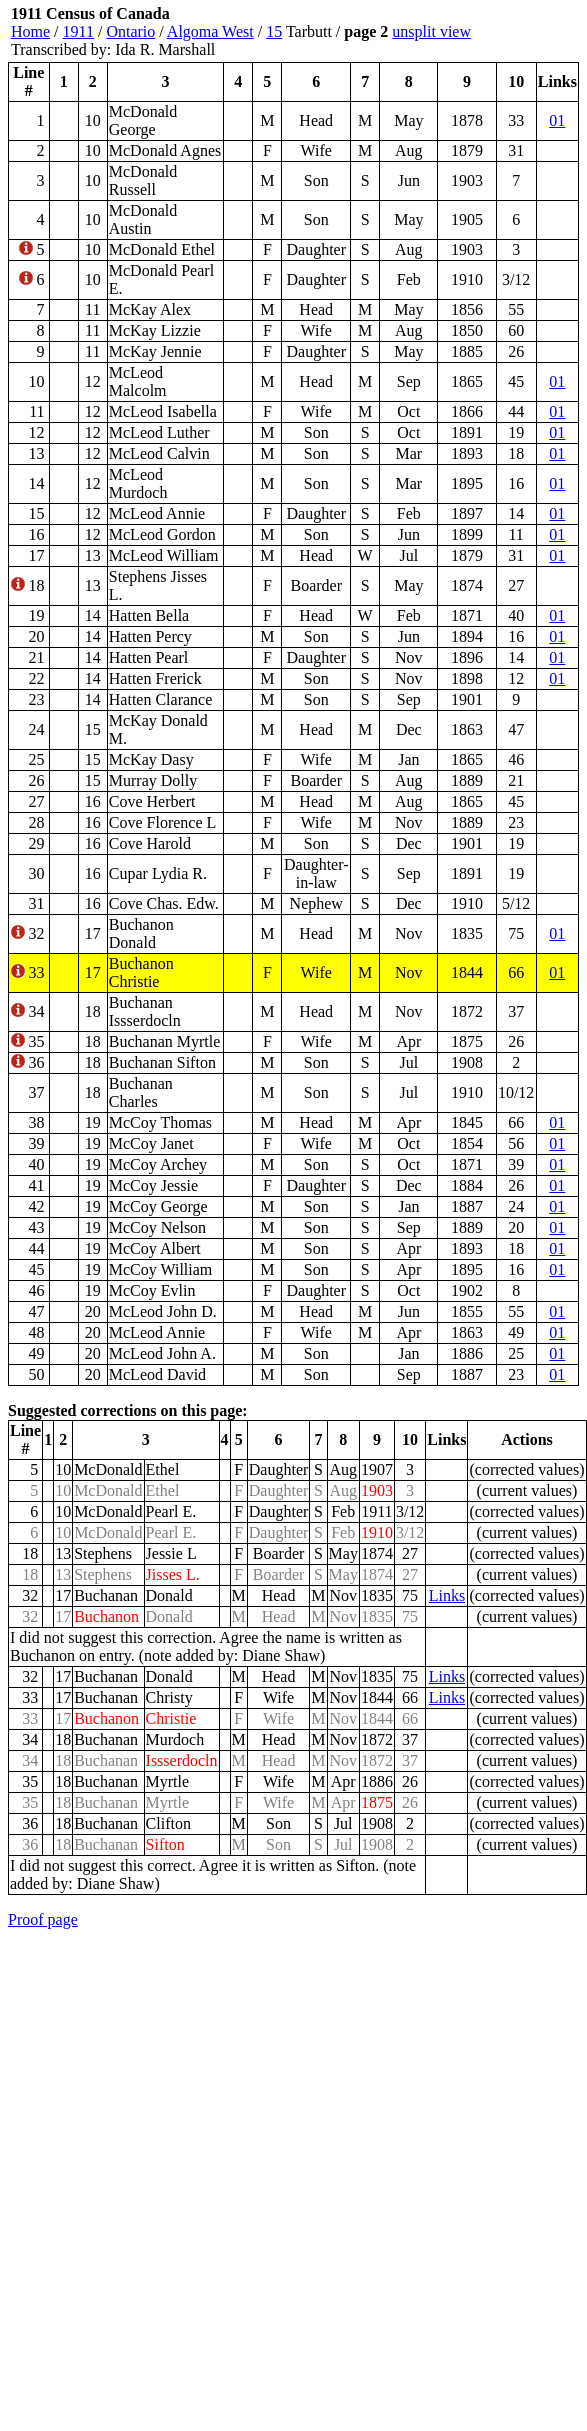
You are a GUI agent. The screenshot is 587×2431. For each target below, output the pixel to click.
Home (30, 31)
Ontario (130, 31)
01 (557, 120)
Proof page (43, 1919)
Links (447, 1595)
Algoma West (210, 31)
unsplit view (431, 31)
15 (274, 31)
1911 (78, 31)
